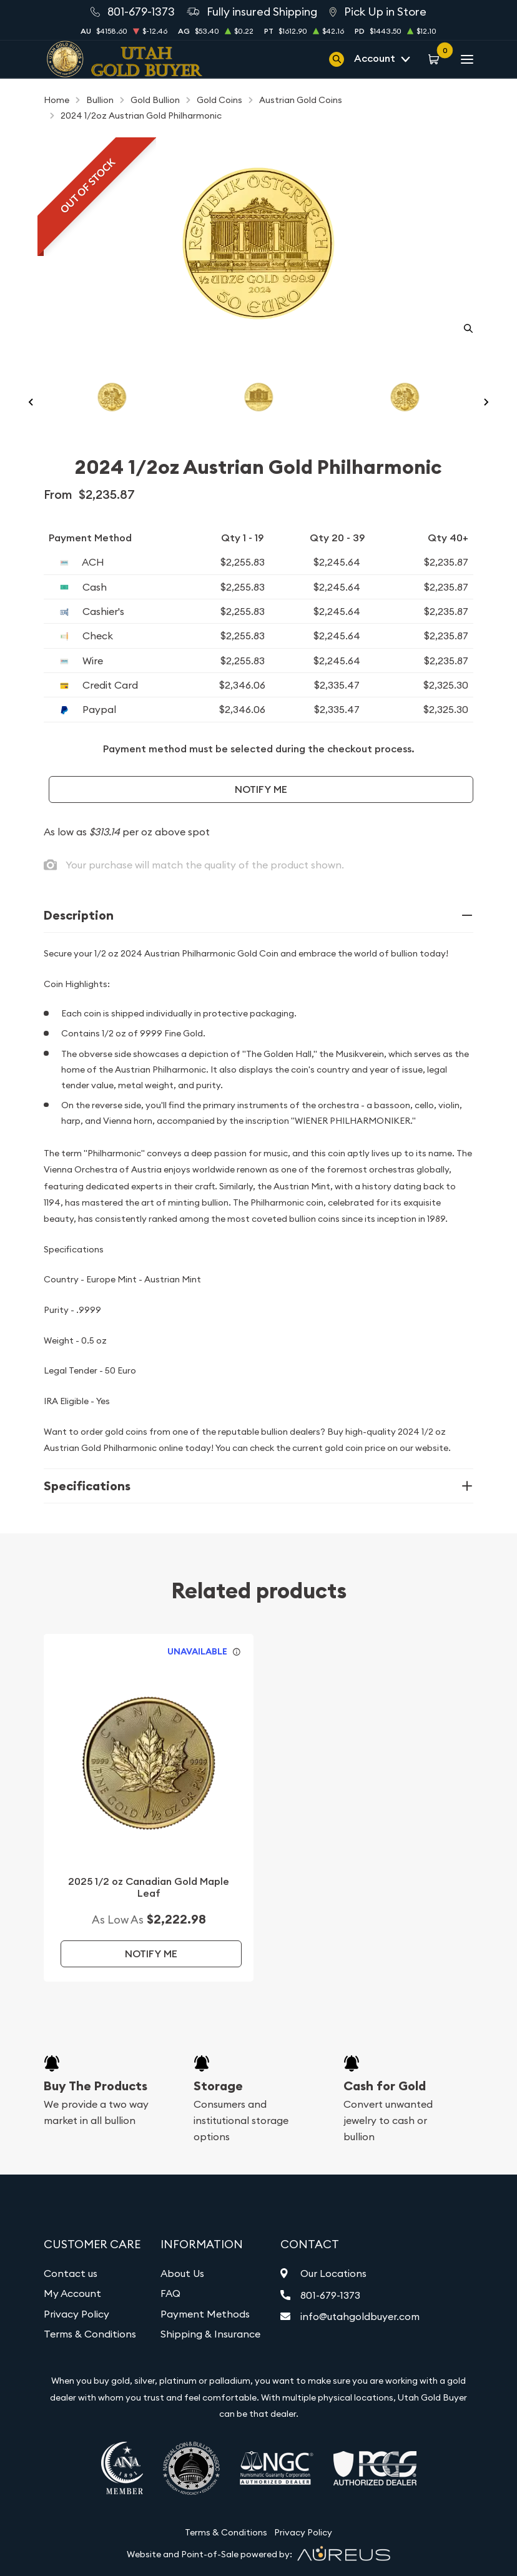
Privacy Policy (76, 2314)
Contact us (70, 2273)
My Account (72, 2293)
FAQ (170, 2293)
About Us (182, 2273)
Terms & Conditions (90, 2334)
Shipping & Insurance (210, 2334)
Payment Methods (205, 2314)
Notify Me (261, 789)
